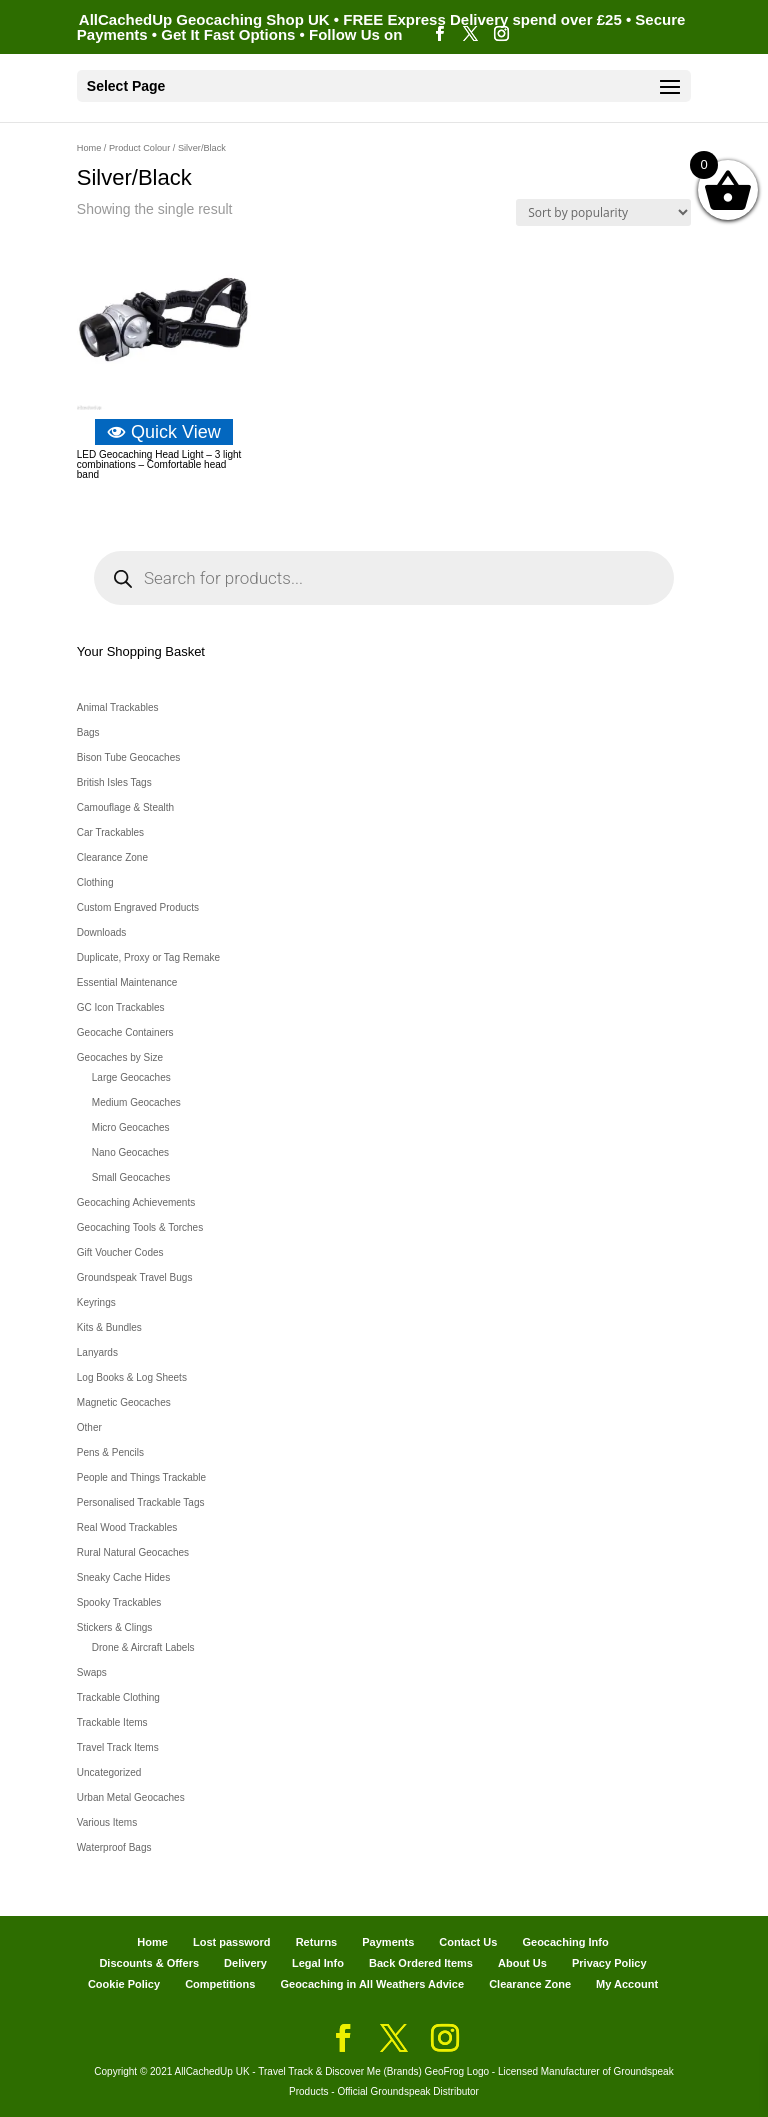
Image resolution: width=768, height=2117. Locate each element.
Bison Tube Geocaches (128, 757)
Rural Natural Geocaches (133, 1552)
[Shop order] (603, 212)
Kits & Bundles (109, 1327)
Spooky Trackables (119, 1602)
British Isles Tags (114, 782)
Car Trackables (110, 832)
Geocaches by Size (120, 1057)
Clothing (95, 882)
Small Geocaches (131, 1177)
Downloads (101, 932)
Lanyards (97, 1352)
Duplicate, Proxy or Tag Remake (148, 957)
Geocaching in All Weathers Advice (372, 1984)
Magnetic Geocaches (124, 1402)
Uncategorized (109, 1772)
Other (89, 1427)
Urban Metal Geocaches (131, 1797)
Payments (388, 1942)
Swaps (92, 1672)
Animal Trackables (118, 707)
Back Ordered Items (421, 1963)
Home (89, 148)
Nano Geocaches (130, 1152)
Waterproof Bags (114, 1847)
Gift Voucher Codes (120, 1252)
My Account (627, 1984)
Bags (88, 732)
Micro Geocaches (131, 1127)
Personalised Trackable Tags (141, 1502)
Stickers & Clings (115, 1627)
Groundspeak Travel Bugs (135, 1277)
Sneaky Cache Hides (123, 1577)
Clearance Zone (112, 857)
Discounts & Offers (149, 1963)
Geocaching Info (565, 1942)
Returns (317, 1942)
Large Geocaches (131, 1077)
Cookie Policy (124, 1984)
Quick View (164, 432)
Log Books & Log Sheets (132, 1377)
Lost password (232, 1942)
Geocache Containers (125, 1032)
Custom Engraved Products (138, 907)
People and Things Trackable (141, 1477)
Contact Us (468, 1942)
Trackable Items (112, 1722)
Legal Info (318, 1963)
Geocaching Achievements (136, 1202)
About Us (522, 1963)
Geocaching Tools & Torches (140, 1227)
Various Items (107, 1822)
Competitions (220, 1984)
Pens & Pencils (110, 1452)
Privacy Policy (609, 1963)
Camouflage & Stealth (125, 807)
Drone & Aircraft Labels (143, 1647)
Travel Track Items (118, 1747)
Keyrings (96, 1302)
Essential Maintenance (127, 982)
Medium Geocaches (136, 1102)
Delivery (245, 1963)
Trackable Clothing (118, 1697)
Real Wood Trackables (127, 1527)
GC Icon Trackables (121, 1007)
